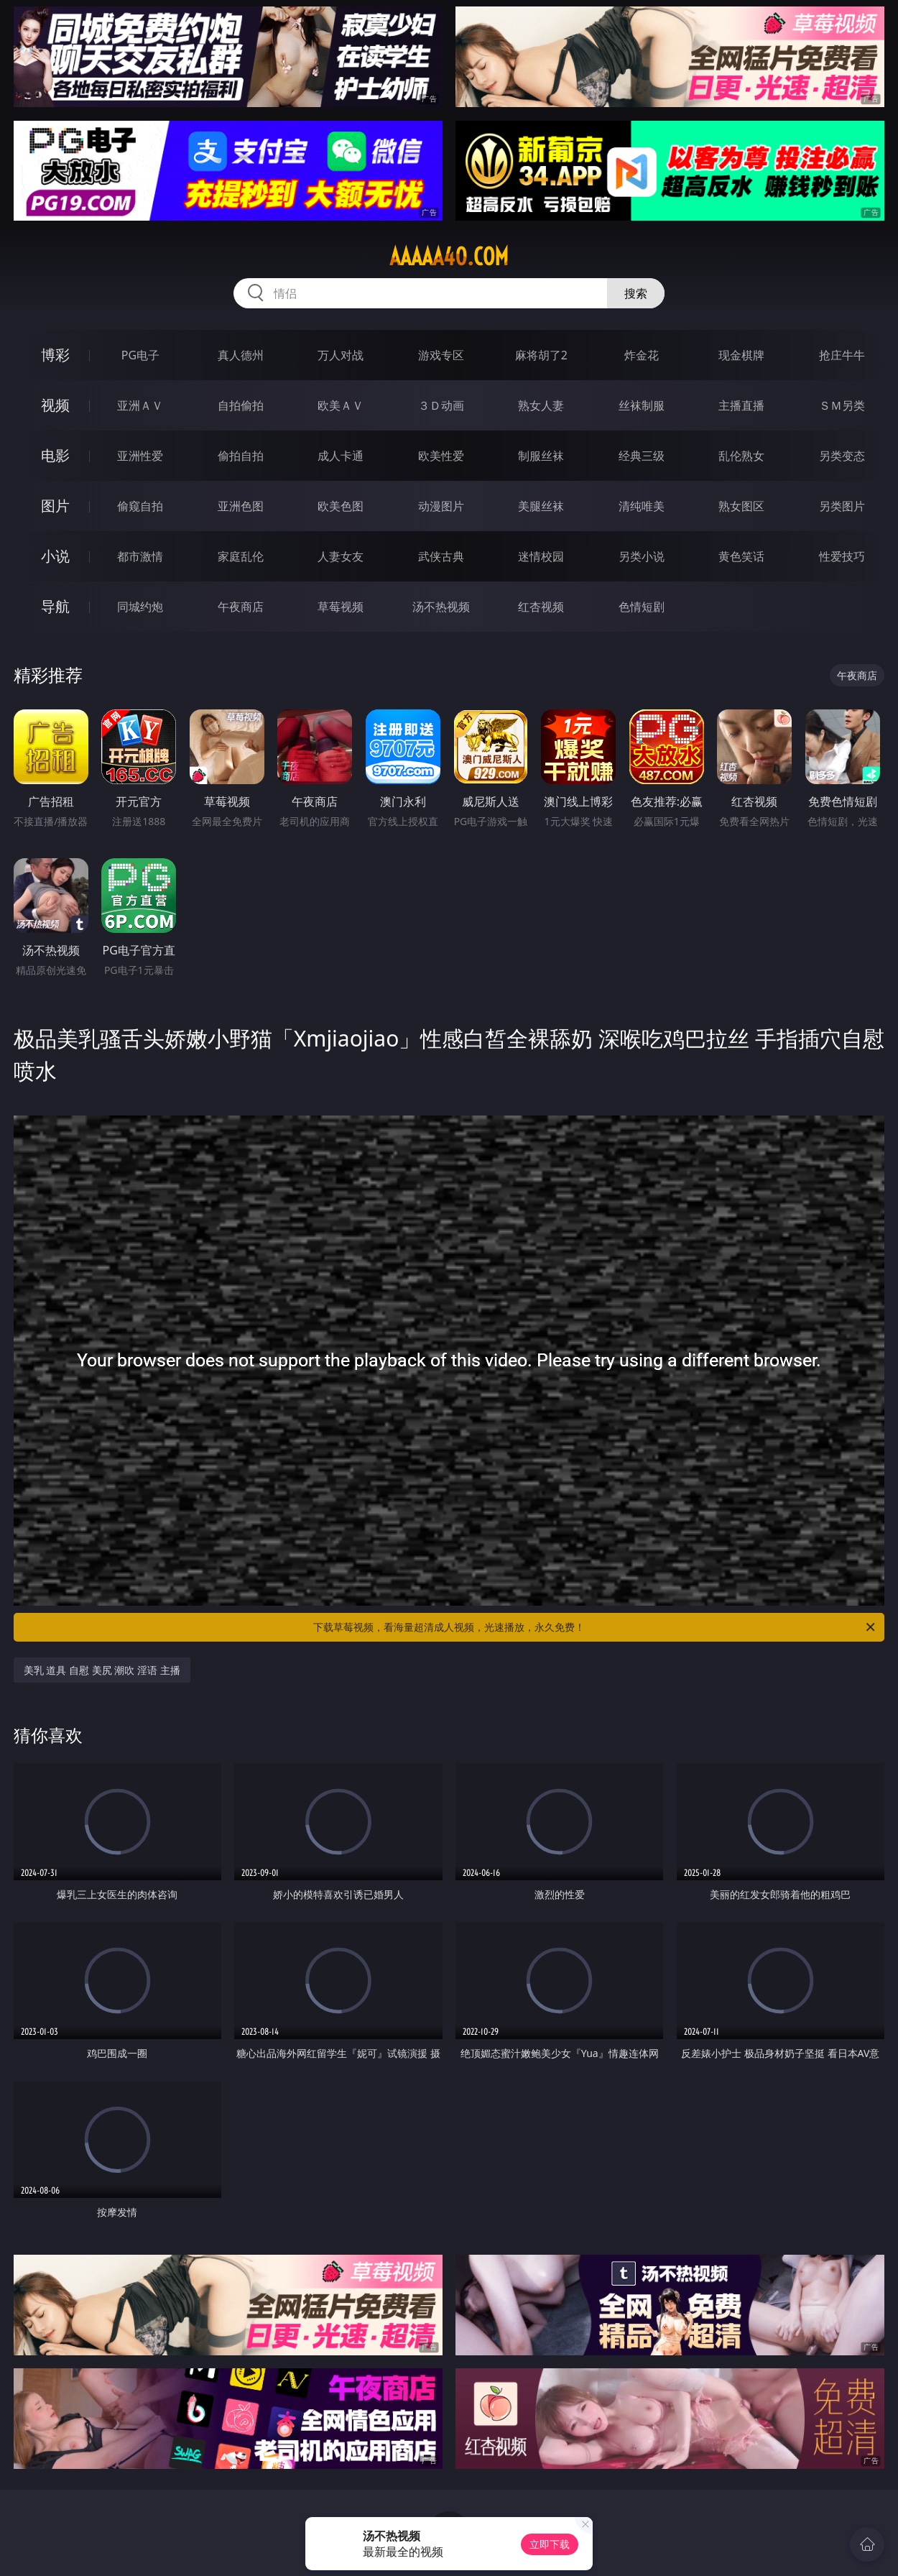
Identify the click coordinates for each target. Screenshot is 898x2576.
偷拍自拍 (241, 456)
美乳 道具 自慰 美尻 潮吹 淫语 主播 (102, 1670)
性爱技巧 (842, 556)
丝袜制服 (642, 405)
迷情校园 (541, 556)
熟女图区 (741, 506)
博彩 (55, 354)
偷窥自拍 (140, 506)
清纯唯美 (642, 506)
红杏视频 (541, 607)
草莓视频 (341, 607)
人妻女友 (341, 556)
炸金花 (641, 355)
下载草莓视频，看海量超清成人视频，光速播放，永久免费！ (595, 1627)
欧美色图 (341, 506)
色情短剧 (642, 607)
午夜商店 (241, 607)
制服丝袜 (541, 456)
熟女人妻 (541, 405)
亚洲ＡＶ (140, 405)
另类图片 (842, 506)
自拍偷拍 (241, 405)
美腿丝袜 (541, 506)
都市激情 (140, 556)
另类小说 (642, 556)
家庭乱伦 (241, 556)
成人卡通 (341, 456)
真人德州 (241, 355)
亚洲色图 (241, 506)
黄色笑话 (741, 556)
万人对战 (341, 355)
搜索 (635, 293)
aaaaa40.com (449, 256)
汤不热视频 (441, 607)
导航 (55, 606)
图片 (55, 505)
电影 (55, 455)
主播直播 (741, 405)
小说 (55, 556)
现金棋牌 (741, 355)
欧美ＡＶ (341, 405)
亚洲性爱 (140, 456)
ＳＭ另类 (842, 405)
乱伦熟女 (741, 456)
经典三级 (642, 456)
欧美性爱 (441, 456)
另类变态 (842, 456)
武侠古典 (441, 556)
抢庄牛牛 (842, 355)
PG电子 (140, 355)
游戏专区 (441, 355)
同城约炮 (140, 607)
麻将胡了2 (541, 355)
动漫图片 (441, 506)
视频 (55, 405)
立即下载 (549, 2544)
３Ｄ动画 (441, 405)
